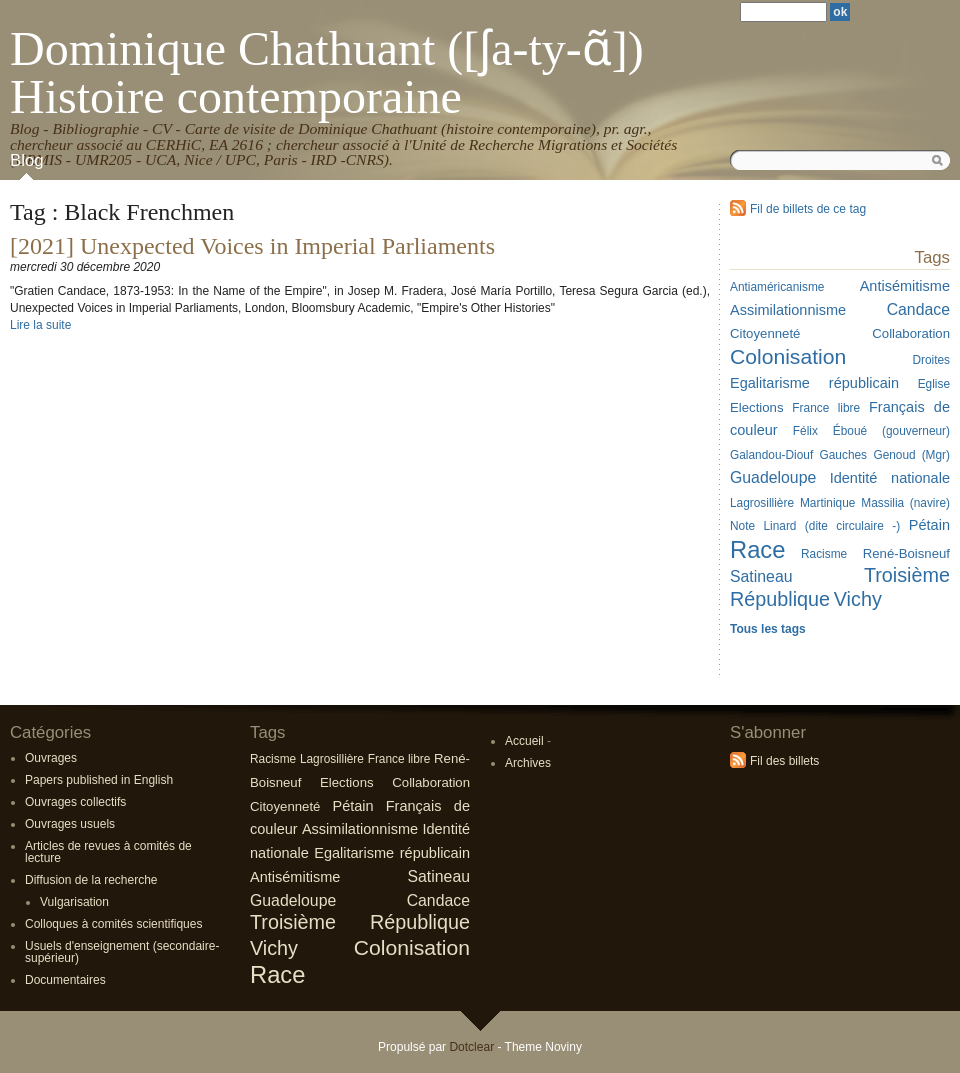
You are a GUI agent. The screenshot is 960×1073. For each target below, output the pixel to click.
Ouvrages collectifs (75, 802)
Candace (438, 900)
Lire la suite (40, 325)
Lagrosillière (332, 759)
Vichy (274, 948)
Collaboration (431, 782)
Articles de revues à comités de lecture (108, 852)
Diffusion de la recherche (91, 880)
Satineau (439, 876)
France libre (399, 759)
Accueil (524, 741)
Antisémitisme (295, 877)
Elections (347, 782)
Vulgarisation (74, 902)
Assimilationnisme (360, 829)
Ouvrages (51, 758)
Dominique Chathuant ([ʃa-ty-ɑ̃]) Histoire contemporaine (327, 72)
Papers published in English (99, 780)
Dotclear (471, 1047)
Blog (27, 160)
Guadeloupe (293, 900)
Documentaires (65, 980)
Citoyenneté (285, 806)
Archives (528, 763)
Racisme (273, 759)
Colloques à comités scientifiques (113, 924)
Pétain (352, 806)
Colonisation (412, 947)
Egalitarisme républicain (392, 853)
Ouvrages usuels (70, 824)
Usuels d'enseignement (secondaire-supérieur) (122, 952)
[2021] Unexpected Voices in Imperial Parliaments (252, 246)
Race (277, 974)
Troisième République (360, 922)
